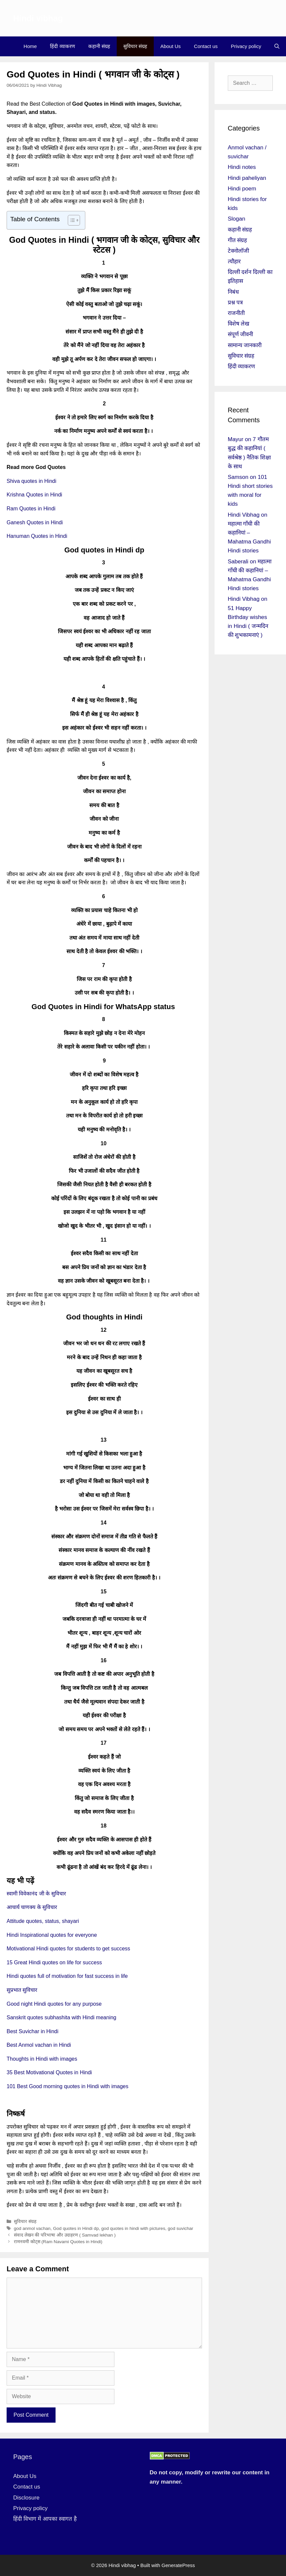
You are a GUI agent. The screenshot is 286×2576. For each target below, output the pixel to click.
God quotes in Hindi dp (76, 2228)
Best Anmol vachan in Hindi (39, 2045)
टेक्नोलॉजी (238, 251)
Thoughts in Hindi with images (42, 2059)
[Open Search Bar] (277, 46)
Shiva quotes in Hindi (31, 481)
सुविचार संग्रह (135, 46)
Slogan (236, 219)
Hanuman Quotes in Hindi (37, 536)
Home (30, 46)
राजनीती (236, 313)
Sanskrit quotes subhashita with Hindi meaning (61, 2017)
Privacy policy (246, 46)
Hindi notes (242, 167)
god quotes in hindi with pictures (133, 2228)
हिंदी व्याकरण (62, 46)
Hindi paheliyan (247, 178)
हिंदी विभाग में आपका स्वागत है (45, 2519)
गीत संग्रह (237, 240)
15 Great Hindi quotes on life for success (54, 1962)
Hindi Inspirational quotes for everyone (52, 1935)
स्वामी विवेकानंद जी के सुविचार (36, 1893)
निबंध (233, 292)
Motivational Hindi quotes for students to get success (68, 1948)
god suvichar (180, 2228)
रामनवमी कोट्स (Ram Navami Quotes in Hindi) (58, 2241)
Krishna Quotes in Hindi (34, 494)
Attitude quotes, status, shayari (43, 1921)
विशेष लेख (239, 324)
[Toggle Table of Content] (70, 220)
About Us (170, 46)
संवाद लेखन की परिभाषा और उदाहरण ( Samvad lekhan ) (65, 2235)
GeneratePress (178, 2565)
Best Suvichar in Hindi (33, 2031)
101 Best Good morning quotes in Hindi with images (67, 2086)
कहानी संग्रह (99, 46)
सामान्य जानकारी (245, 345)
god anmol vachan (32, 2228)
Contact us (206, 46)
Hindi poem (242, 188)
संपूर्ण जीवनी (240, 334)
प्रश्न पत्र (235, 302)
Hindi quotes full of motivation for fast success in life (67, 1976)
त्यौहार (234, 261)
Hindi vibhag (38, 18)
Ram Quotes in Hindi (31, 508)
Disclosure (26, 2498)
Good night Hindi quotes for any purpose (54, 2004)
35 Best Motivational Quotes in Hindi (49, 2072)
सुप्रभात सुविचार (22, 1990)
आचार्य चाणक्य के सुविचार (32, 1907)
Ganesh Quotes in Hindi (35, 522)
